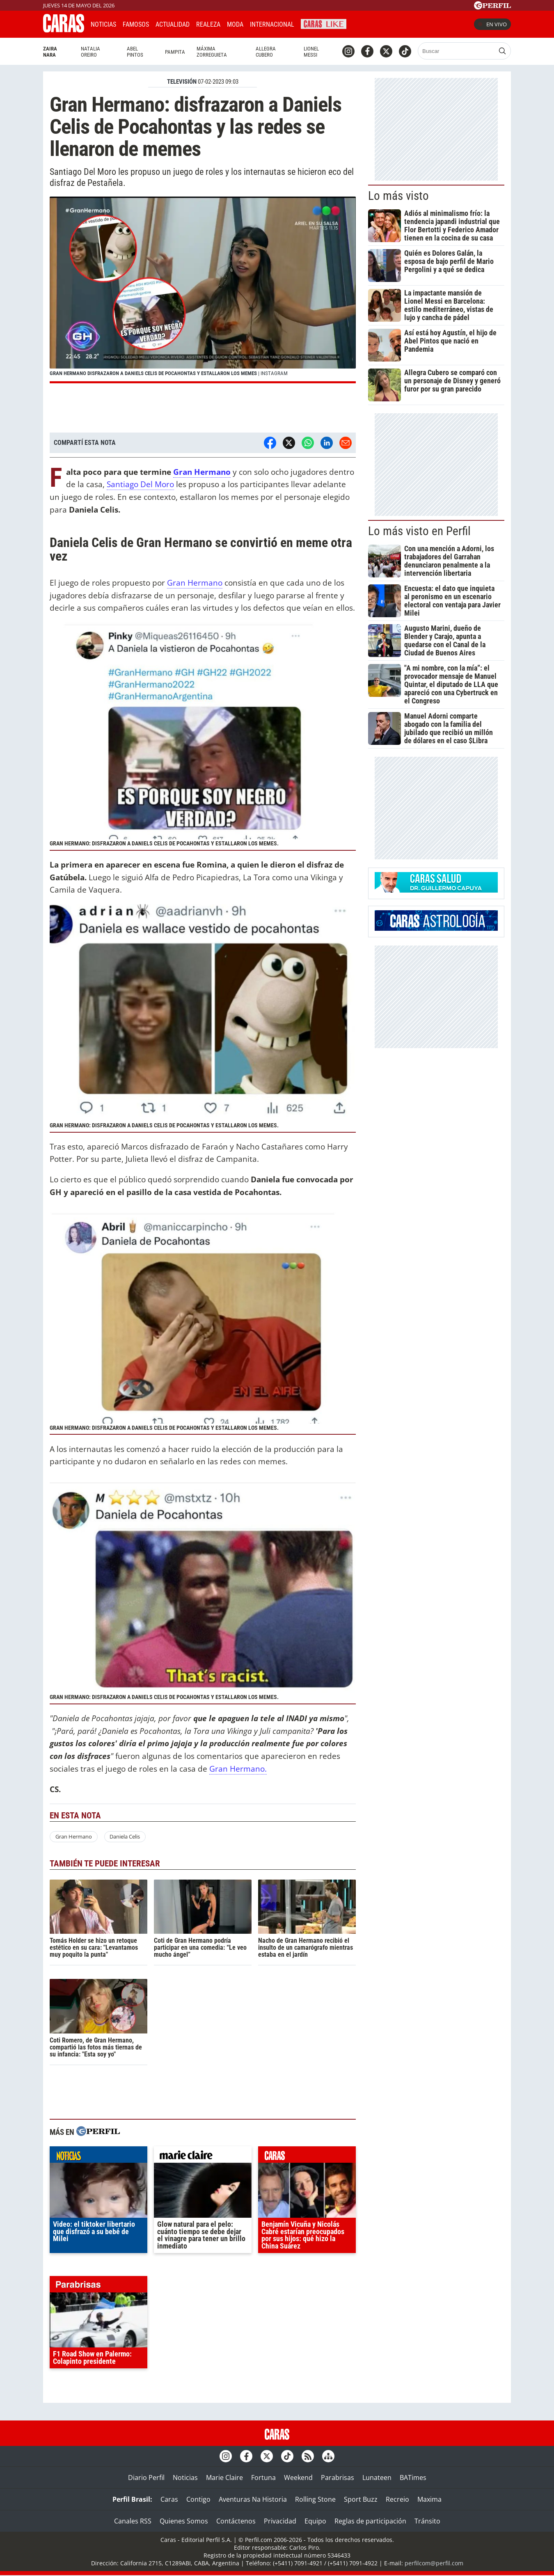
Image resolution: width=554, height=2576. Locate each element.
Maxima (429, 2499)
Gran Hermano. (238, 1768)
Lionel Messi (311, 52)
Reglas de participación (370, 2521)
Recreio (397, 2499)
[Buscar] (457, 51)
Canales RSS (132, 2521)
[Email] (345, 443)
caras (307, 2156)
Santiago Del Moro (140, 484)
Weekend (298, 2477)
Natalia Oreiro (90, 52)
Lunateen (376, 2477)
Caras (169, 2499)
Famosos (136, 24)
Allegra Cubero (266, 52)
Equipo (315, 2521)
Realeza (208, 24)
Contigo (198, 2499)
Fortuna (263, 2477)
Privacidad (280, 2521)
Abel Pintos (135, 52)
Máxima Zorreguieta (212, 52)
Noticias (103, 24)
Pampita (175, 52)
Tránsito (427, 2521)
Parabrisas (337, 2477)
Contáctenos (236, 2521)
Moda (235, 24)
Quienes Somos (184, 2521)
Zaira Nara (50, 52)
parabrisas (98, 2286)
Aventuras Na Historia (253, 2499)
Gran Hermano (202, 471)
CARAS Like (323, 23)
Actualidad (173, 24)
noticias (98, 2156)
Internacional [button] (272, 24)
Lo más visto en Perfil (419, 531)
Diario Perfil (146, 2477)
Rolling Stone (315, 2499)
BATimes (413, 2477)
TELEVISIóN (182, 81)
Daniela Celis (125, 1836)
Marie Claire (224, 2477)
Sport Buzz (361, 2499)
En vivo (492, 24)
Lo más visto (398, 196)
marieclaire (203, 2156)
